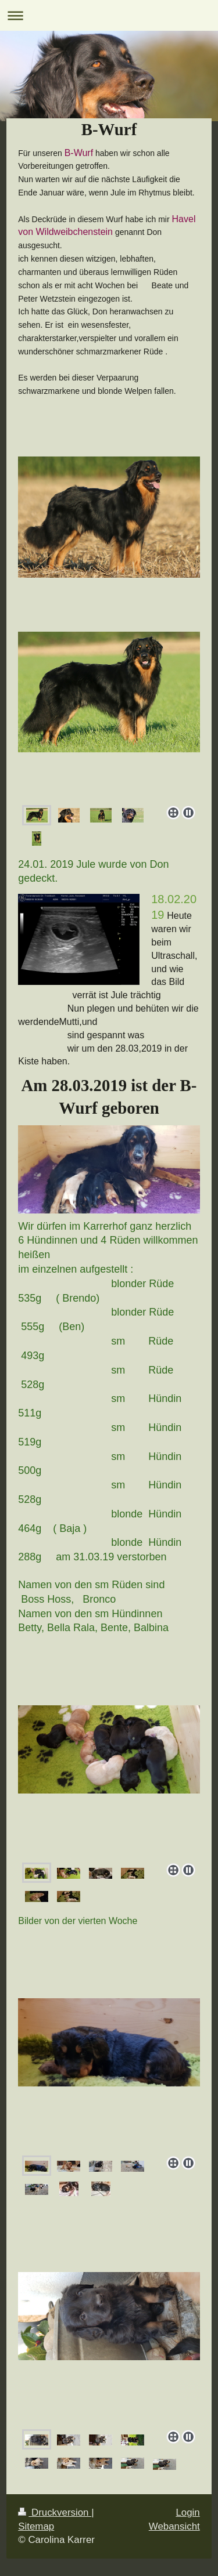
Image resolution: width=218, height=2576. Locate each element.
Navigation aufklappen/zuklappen (109, 15)
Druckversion (54, 2512)
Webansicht (174, 2526)
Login (187, 2512)
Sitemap (36, 2526)
